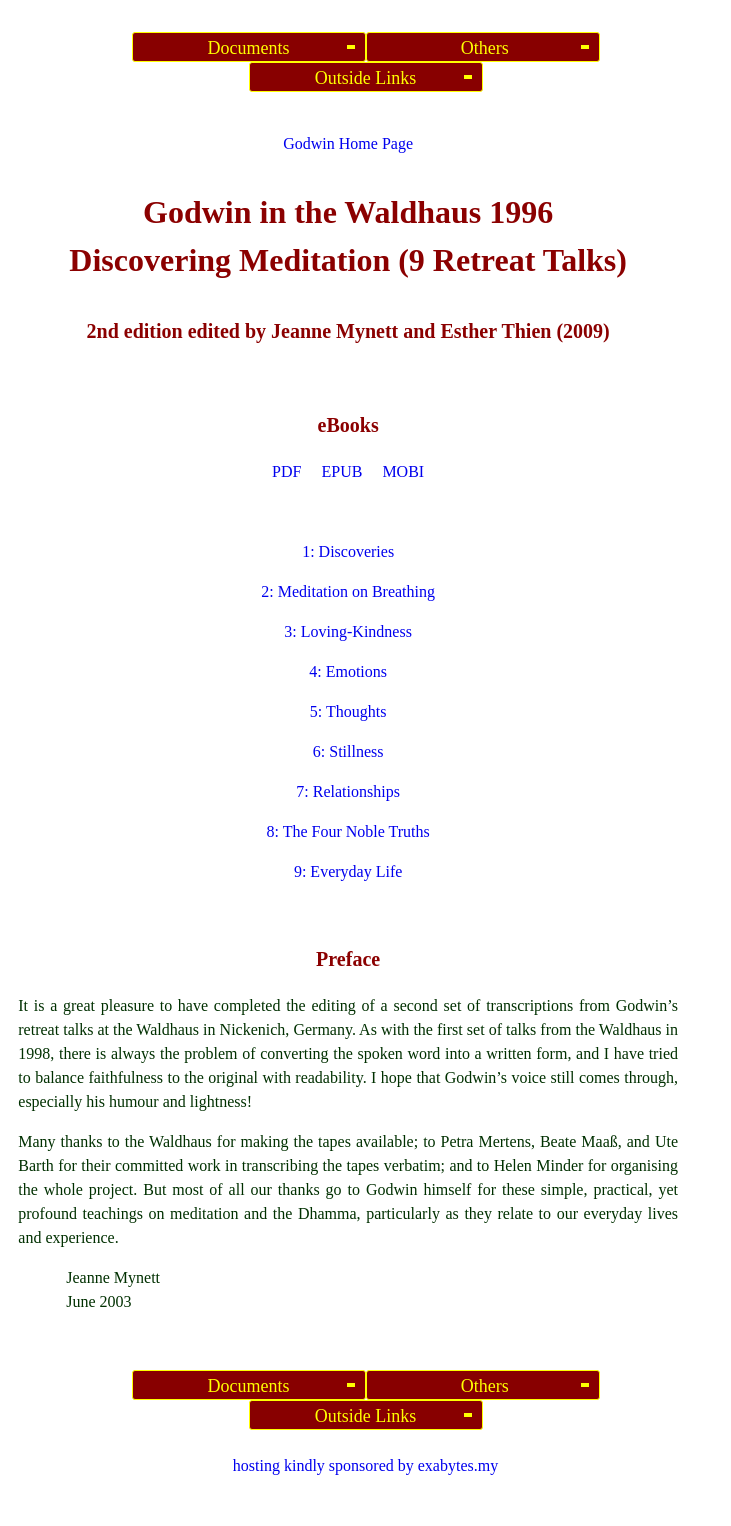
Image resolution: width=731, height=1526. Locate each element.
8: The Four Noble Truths (347, 831)
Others (482, 48)
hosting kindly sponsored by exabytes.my (365, 1465)
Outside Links (366, 78)
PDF (286, 471)
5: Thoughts (348, 711)
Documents (249, 48)
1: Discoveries (348, 551)
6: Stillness (348, 751)
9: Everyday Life (348, 871)
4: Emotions (348, 671)
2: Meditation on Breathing (348, 591)
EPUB (341, 471)
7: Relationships (348, 791)
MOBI (403, 471)
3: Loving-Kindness (348, 631)
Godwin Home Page (348, 143)
